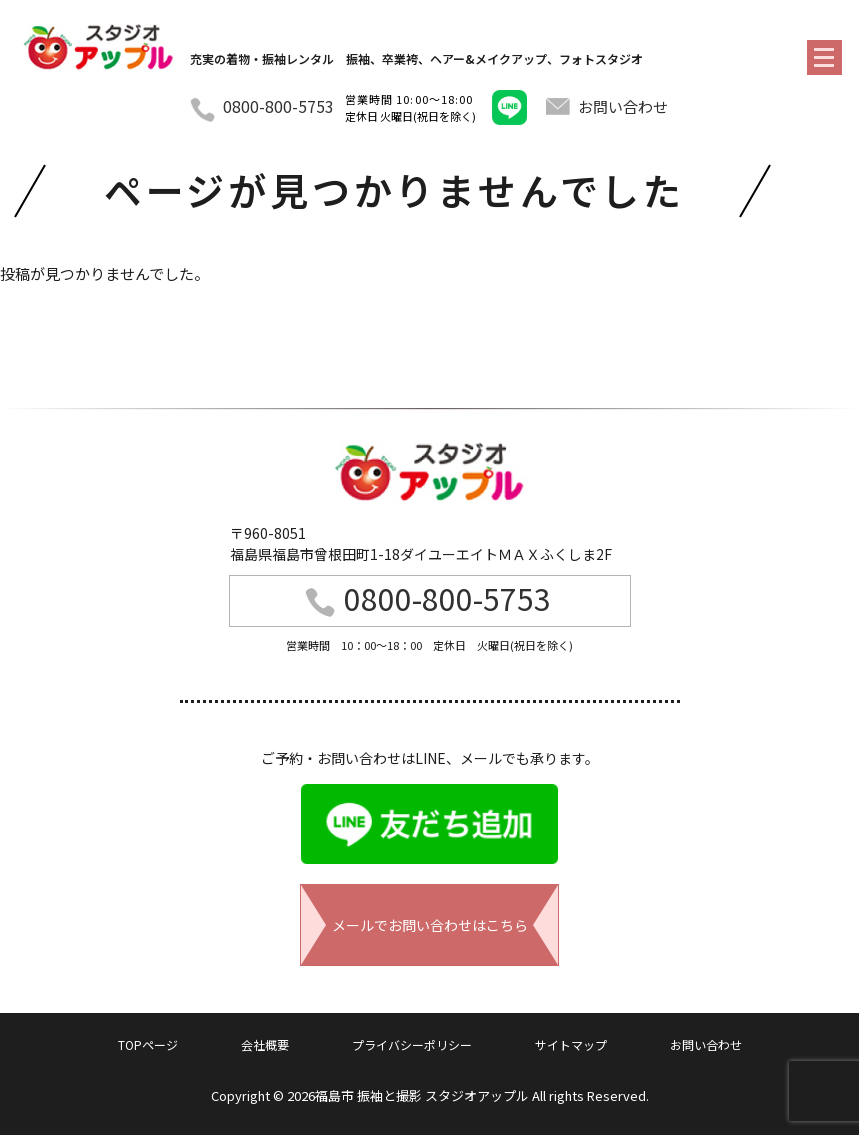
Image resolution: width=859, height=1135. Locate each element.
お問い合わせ (606, 106)
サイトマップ (571, 1044)
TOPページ (148, 1044)
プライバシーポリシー (412, 1044)
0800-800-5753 (278, 106)
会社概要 (265, 1044)
